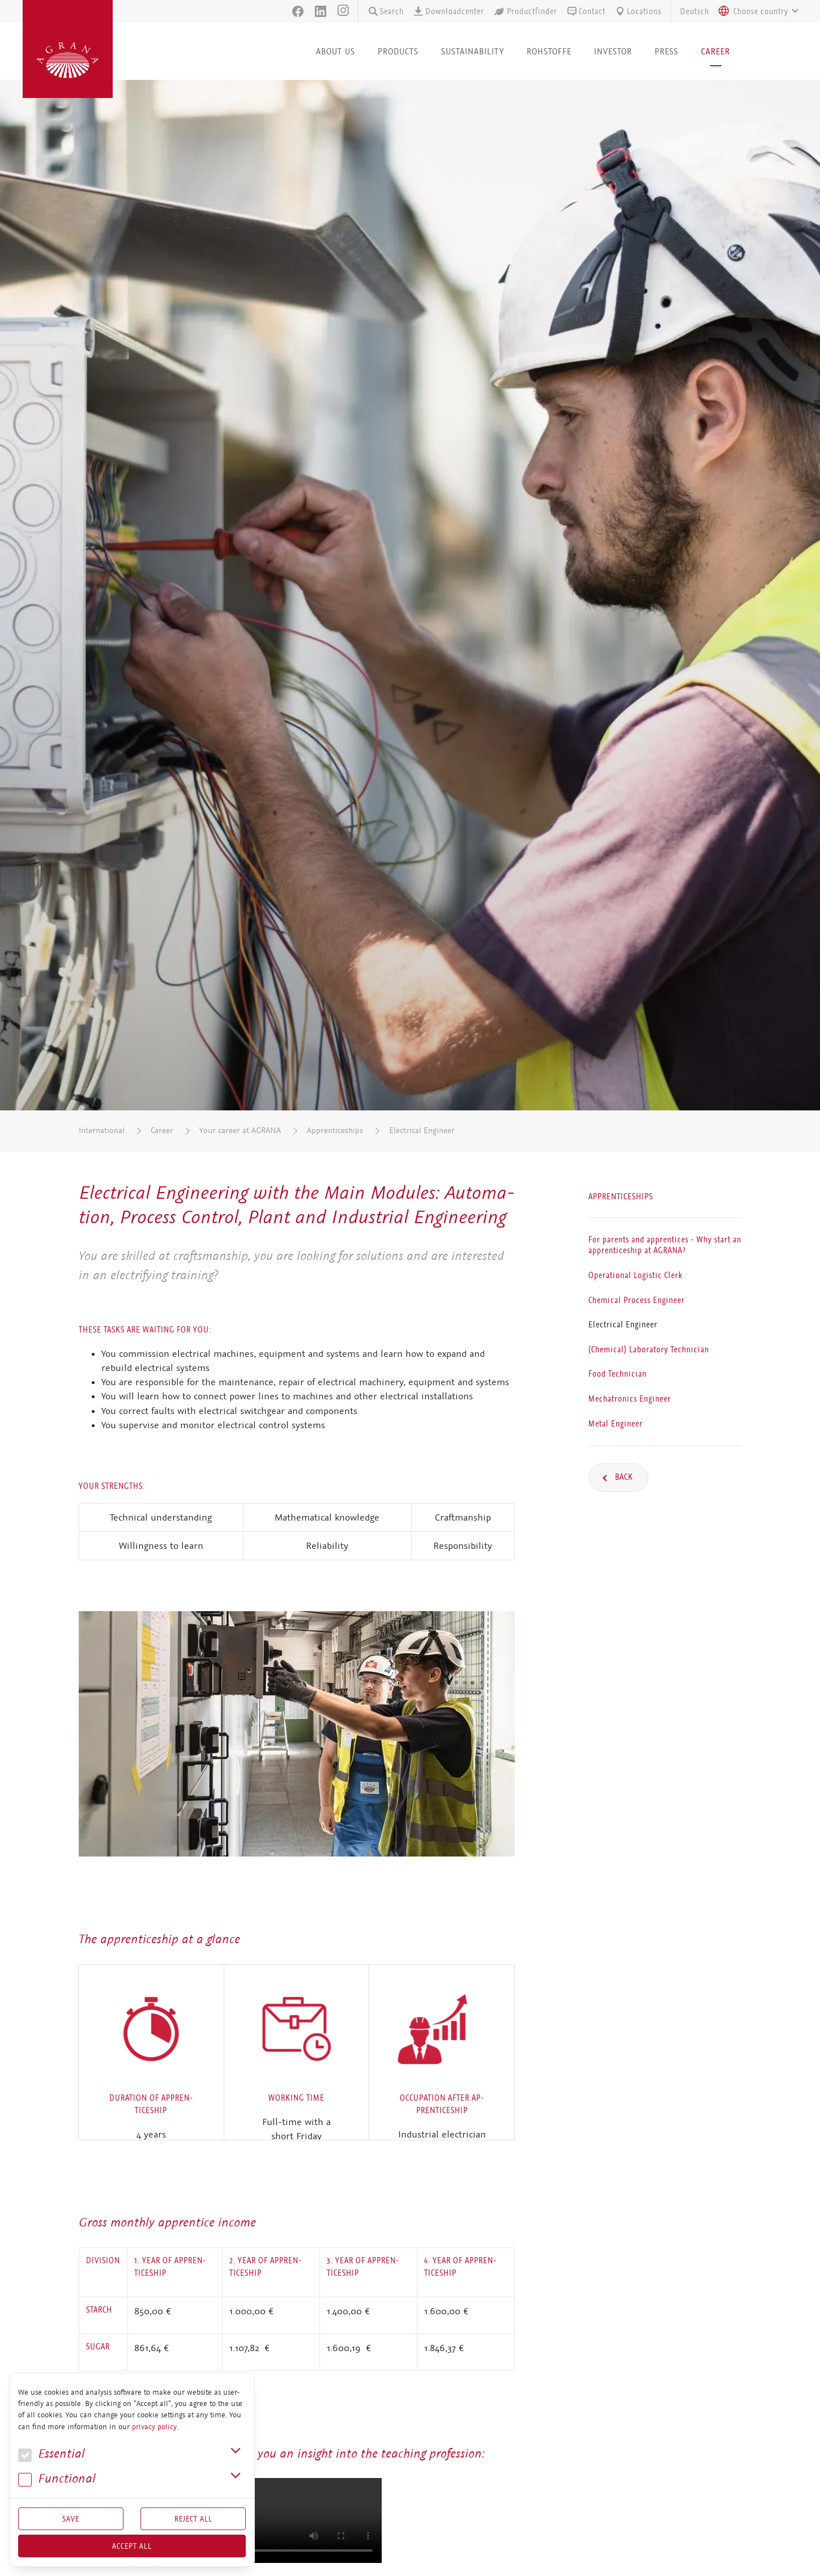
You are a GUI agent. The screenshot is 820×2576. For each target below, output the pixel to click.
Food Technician (617, 1373)
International (102, 1130)
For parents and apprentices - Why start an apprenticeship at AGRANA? (664, 1245)
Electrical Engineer (422, 1130)
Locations (637, 11)
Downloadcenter (448, 11)
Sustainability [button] (472, 51)
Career (162, 1130)
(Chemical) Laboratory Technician (648, 1349)
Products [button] (398, 51)
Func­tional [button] (57, 2478)
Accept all (132, 2546)
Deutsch (694, 11)
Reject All (193, 2519)
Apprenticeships (335, 1130)
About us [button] (335, 51)
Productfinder (525, 11)
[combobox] (755, 11)
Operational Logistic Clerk (635, 1275)
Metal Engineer (615, 1423)
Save (70, 2519)
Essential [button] (51, 2454)
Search (386, 11)
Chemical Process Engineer (636, 1299)
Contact (585, 11)
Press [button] (666, 51)
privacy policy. (155, 2427)
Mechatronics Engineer (629, 1398)
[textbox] (760, 11)
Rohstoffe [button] (549, 51)
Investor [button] (613, 51)
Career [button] (715, 51)
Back (623, 1477)
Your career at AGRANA (240, 1130)
